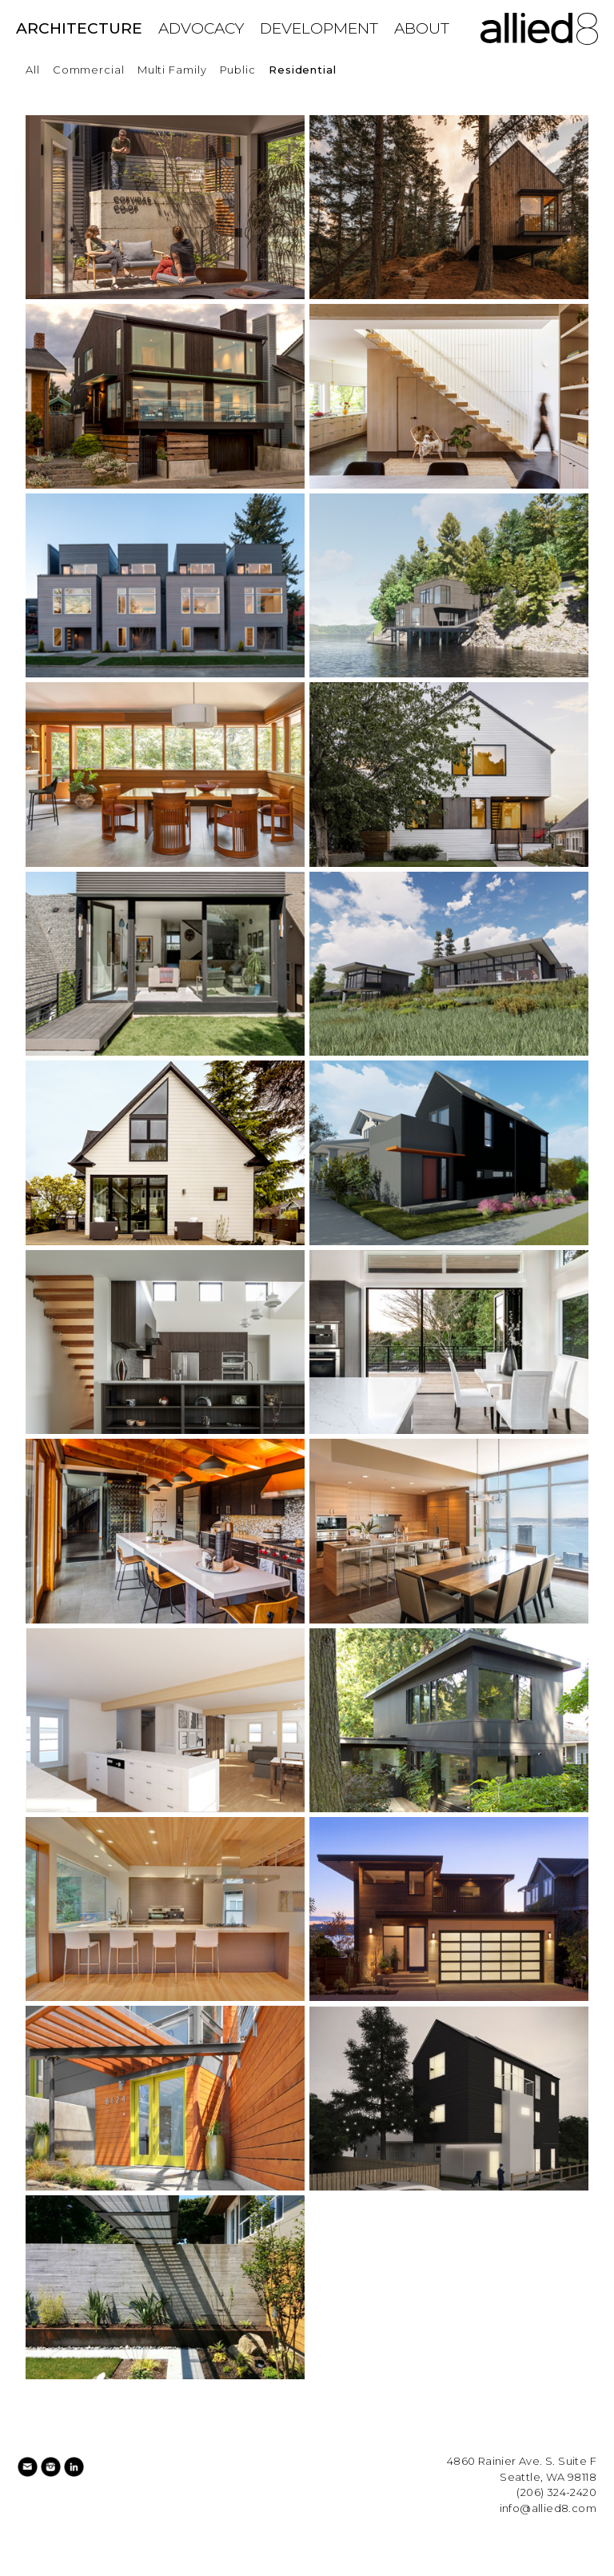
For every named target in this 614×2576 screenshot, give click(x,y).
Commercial (89, 69)
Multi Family (172, 69)
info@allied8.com (548, 2508)
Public (238, 69)
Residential (303, 69)
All (33, 69)
